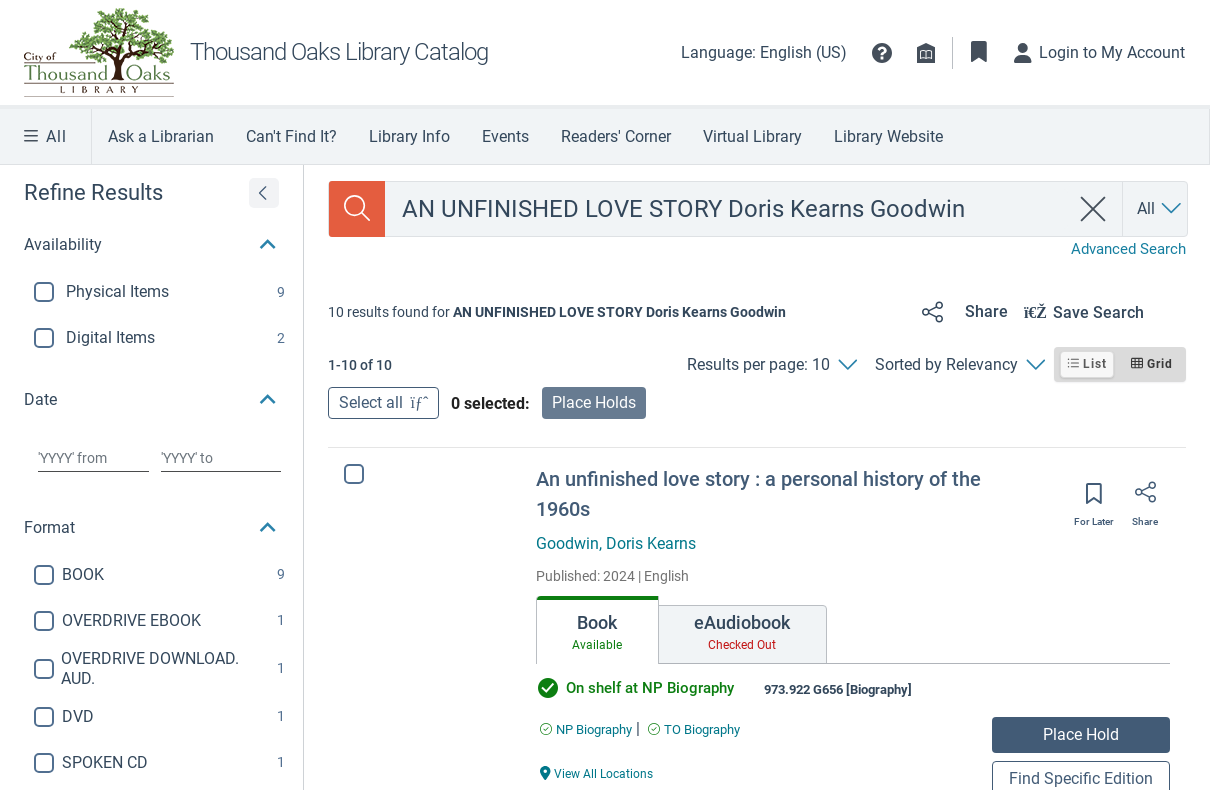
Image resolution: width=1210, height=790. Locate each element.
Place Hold (1081, 734)
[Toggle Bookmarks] (979, 53)
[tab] (597, 630)
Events (505, 136)
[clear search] (1093, 209)
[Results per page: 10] (771, 365)
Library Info (409, 136)
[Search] (357, 209)
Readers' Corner (616, 136)
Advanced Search (1128, 249)
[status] (557, 312)
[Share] (961, 312)
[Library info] (926, 53)
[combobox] (727, 209)
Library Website (888, 136)
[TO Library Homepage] (107, 52)
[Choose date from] (93, 458)
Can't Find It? (291, 136)
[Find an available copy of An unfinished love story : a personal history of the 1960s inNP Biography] (586, 729)
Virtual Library (752, 136)
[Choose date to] (220, 458)
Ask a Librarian (161, 136)
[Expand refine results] (264, 193)
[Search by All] (1160, 209)
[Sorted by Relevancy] (959, 365)
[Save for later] (1094, 500)
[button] (882, 53)
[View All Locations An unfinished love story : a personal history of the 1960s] (597, 772)
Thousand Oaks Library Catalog (339, 52)
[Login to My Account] (1100, 53)
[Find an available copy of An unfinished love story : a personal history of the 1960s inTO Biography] (694, 729)
